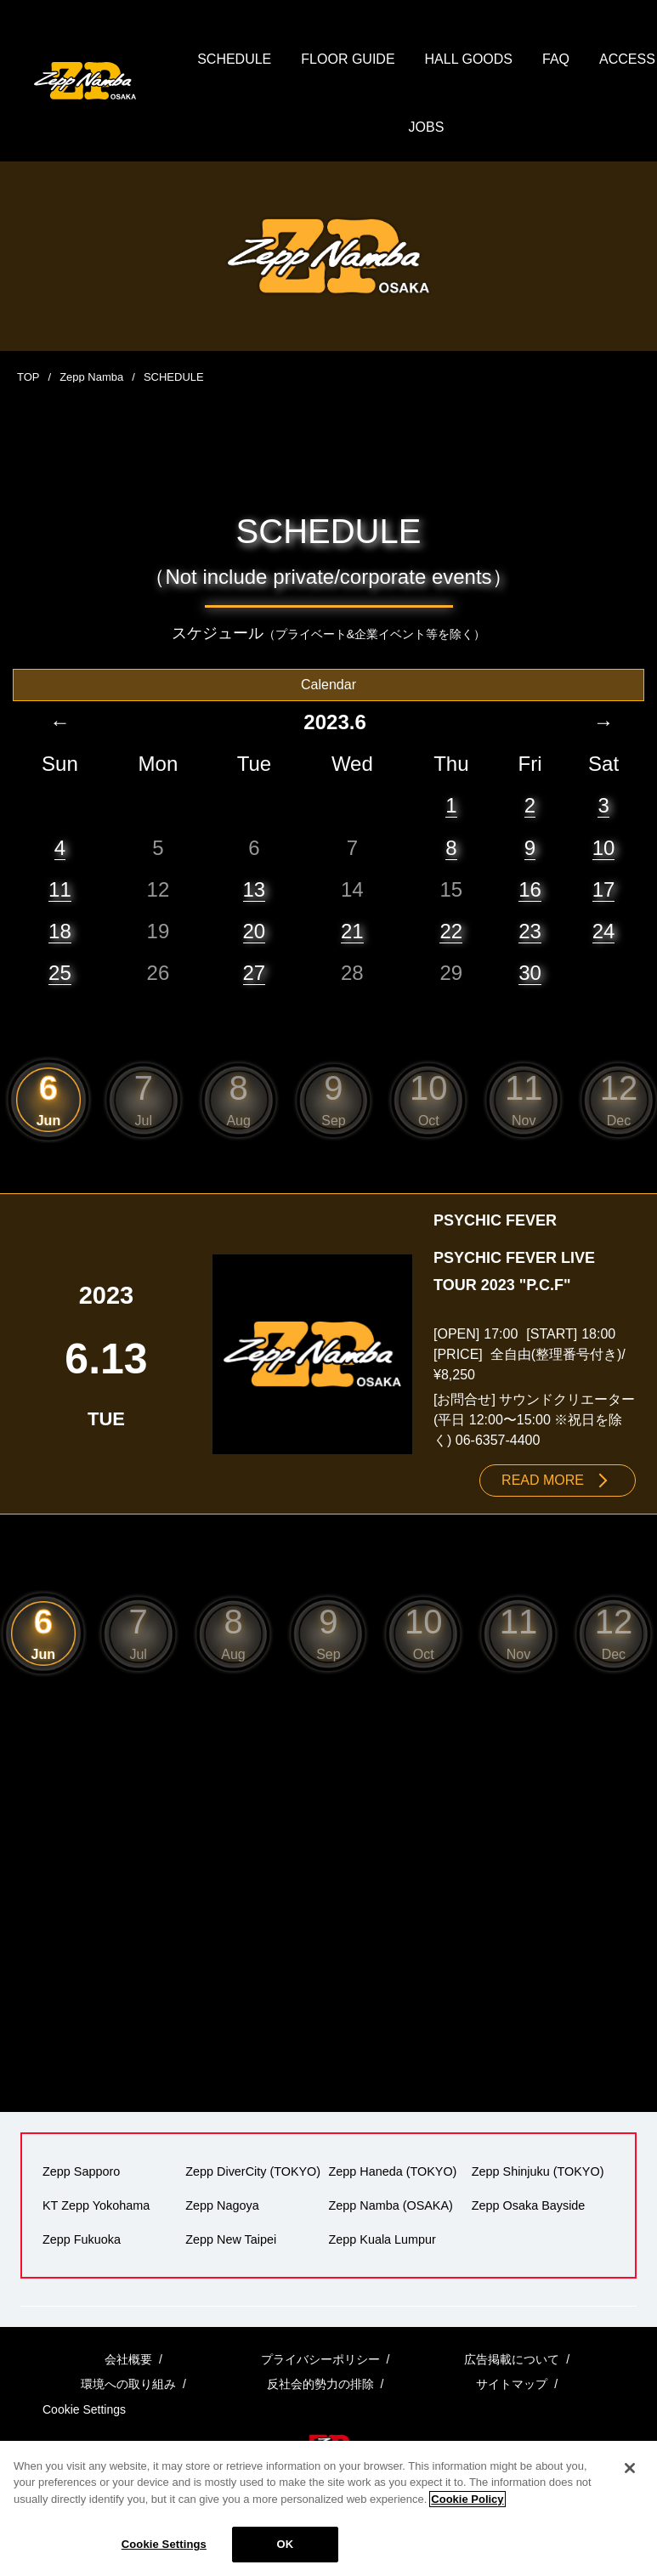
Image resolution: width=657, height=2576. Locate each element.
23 (529, 931)
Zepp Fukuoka (81, 2239)
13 (254, 889)
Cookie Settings (164, 2544)
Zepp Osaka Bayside (529, 2205)
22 (450, 931)
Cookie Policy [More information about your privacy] (467, 2499)
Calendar (328, 684)
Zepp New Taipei (230, 2239)
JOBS (427, 127)
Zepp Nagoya (221, 2205)
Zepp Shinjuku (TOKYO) (538, 2171)
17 (603, 889)
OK (284, 2544)
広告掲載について (511, 2359)
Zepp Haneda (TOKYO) (393, 2171)
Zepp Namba (91, 377)
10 (603, 847)
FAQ (555, 59)
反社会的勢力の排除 (320, 2384)
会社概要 (128, 2359)
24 (603, 931)
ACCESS (627, 59)
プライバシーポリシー (320, 2359)
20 (254, 931)
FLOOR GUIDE (347, 59)
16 (529, 889)
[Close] (630, 2468)
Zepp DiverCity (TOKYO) (252, 2171)
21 (352, 931)
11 (59, 889)
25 (59, 972)
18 (59, 931)
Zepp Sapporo (81, 2171)
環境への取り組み (128, 2384)
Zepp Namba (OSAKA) (391, 2205)
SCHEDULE (234, 59)
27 (254, 972)
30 (529, 972)
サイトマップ (511, 2384)
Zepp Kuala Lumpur (382, 2239)
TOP (28, 377)
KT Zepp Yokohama (96, 2205)
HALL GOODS (469, 59)
